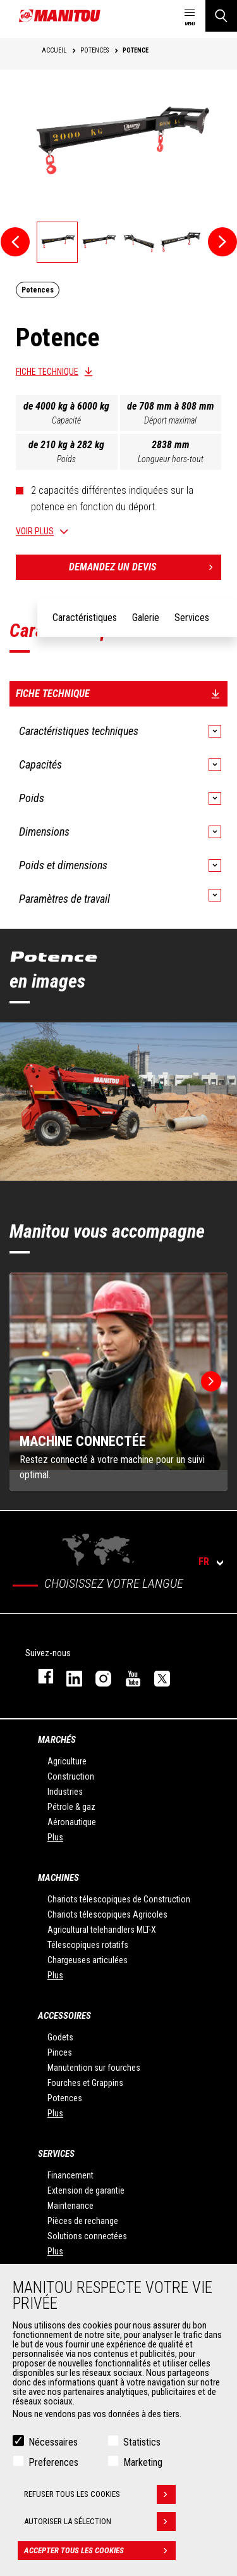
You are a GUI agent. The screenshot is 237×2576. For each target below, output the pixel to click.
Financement (70, 2175)
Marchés (57, 1739)
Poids (66, 459)
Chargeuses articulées (87, 1960)
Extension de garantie (86, 2190)
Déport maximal (170, 420)
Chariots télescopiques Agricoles (107, 1914)
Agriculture (67, 1761)
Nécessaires (53, 2442)
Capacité (66, 420)
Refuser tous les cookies (100, 2494)
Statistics (142, 2442)
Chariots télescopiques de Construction (118, 1899)
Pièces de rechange (82, 2221)
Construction (70, 1776)
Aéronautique (71, 1822)
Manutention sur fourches (93, 2068)
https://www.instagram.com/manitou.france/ (97, 1676)
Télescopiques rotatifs (87, 1945)
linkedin (68, 1676)
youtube (127, 1676)
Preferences (53, 2462)
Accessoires (64, 2015)
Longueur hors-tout (171, 459)
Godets (60, 2037)
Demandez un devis (145, 567)
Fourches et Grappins (85, 2083)
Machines (58, 1877)
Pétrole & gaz (71, 1807)
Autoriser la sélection (100, 2521)
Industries (65, 1792)
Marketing (142, 2462)
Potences (64, 2098)
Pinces (59, 2052)
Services (56, 2153)
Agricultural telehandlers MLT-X (101, 1930)
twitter (156, 1676)
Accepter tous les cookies (100, 2550)
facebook (39, 1676)
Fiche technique (47, 372)
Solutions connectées (87, 2236)
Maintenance (70, 2206)
